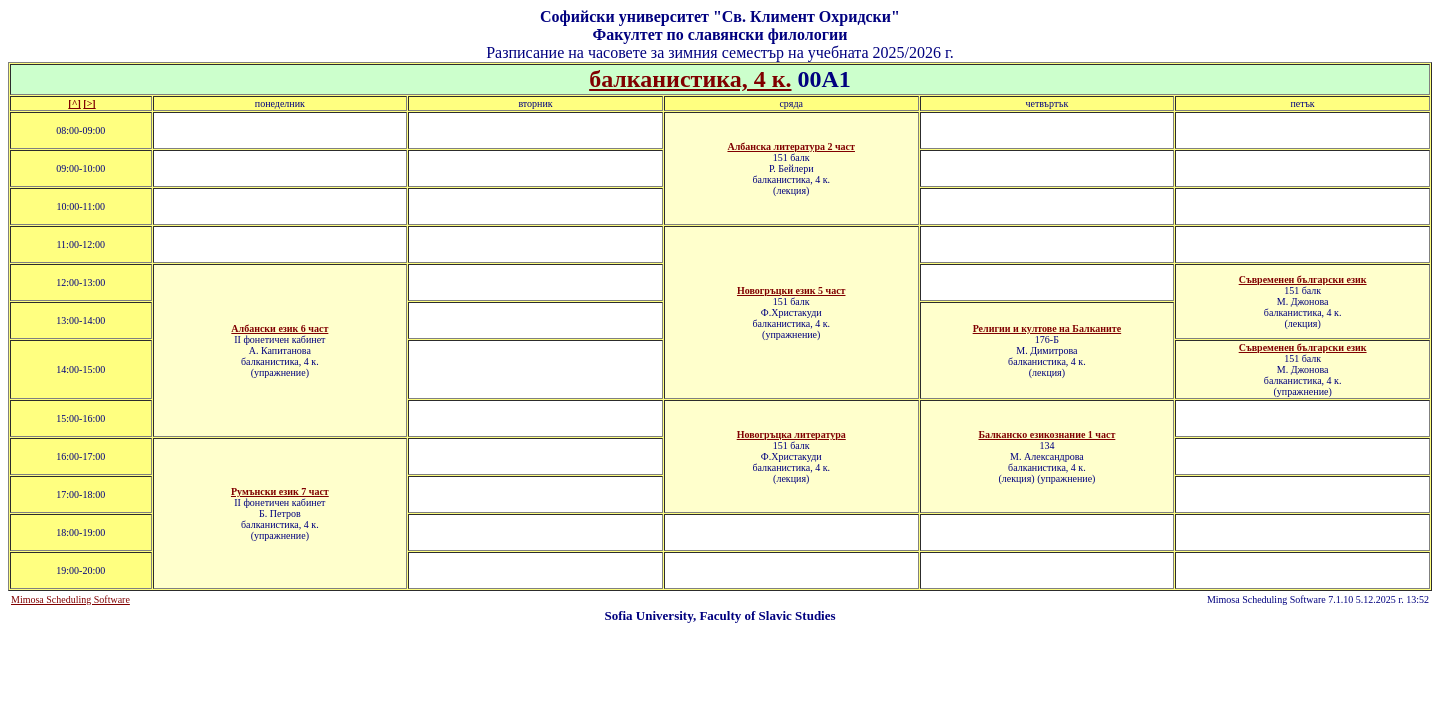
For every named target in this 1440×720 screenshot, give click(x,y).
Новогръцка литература (791, 434)
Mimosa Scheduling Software (70, 599)
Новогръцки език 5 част (791, 290)
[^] (74, 103)
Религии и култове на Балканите (1047, 328)
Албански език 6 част (279, 328)
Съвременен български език (1303, 279)
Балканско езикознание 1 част (1046, 434)
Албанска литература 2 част (791, 146)
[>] (89, 103)
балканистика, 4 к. (690, 79)
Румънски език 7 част (280, 491)
